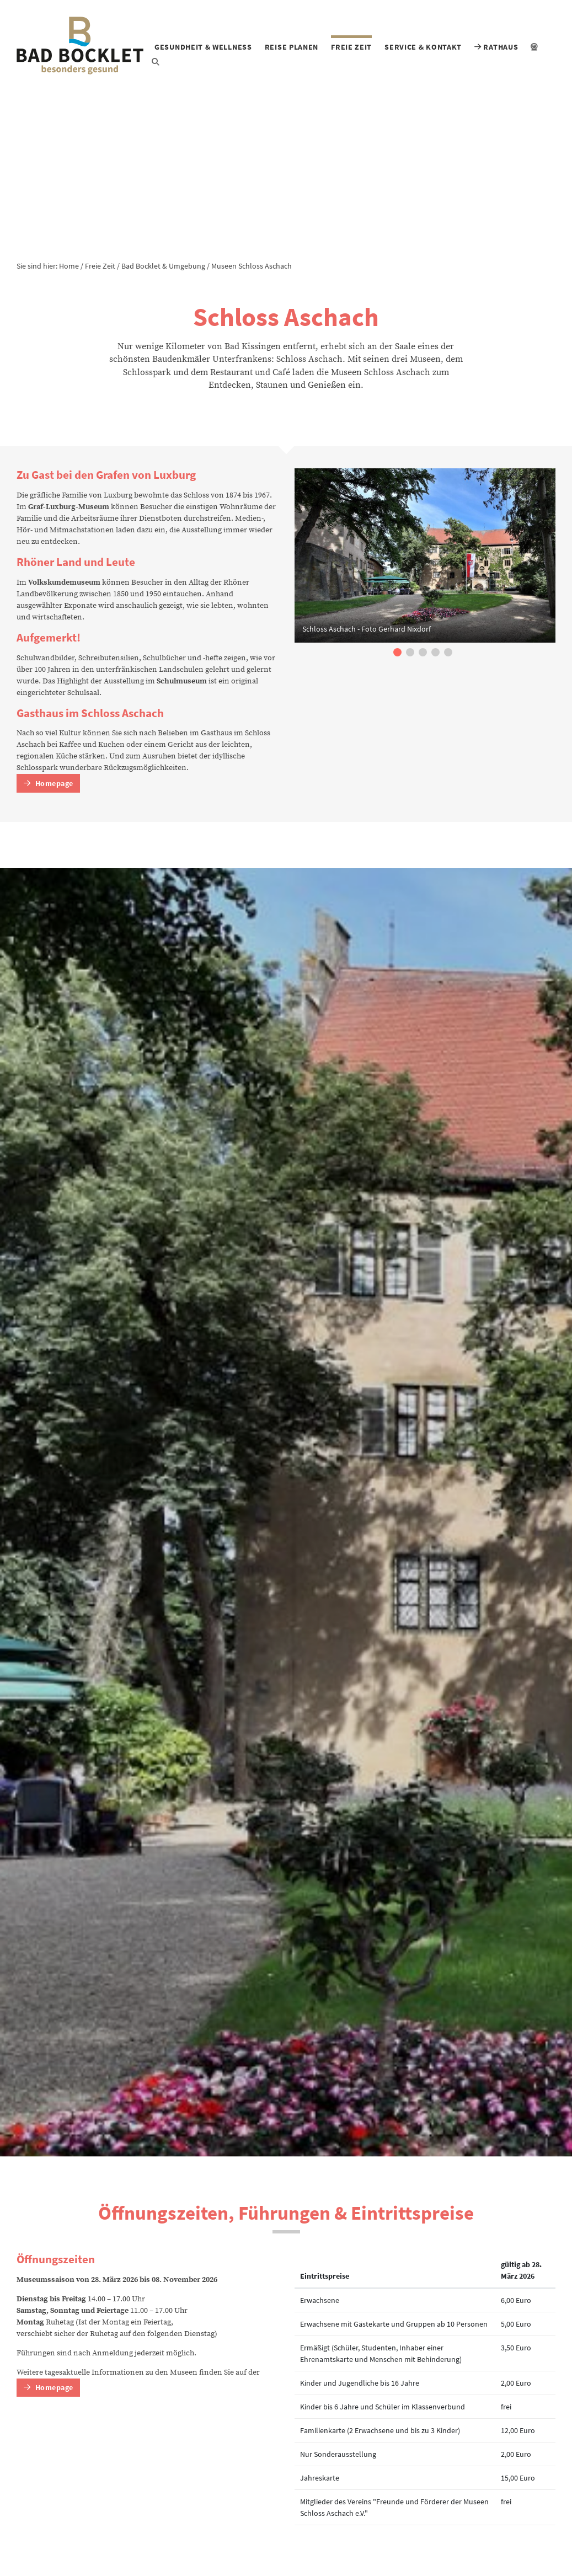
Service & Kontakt (423, 47)
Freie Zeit (351, 47)
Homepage (48, 783)
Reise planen (291, 47)
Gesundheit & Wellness (203, 47)
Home (69, 266)
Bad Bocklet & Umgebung (163, 266)
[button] (397, 652)
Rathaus (496, 47)
